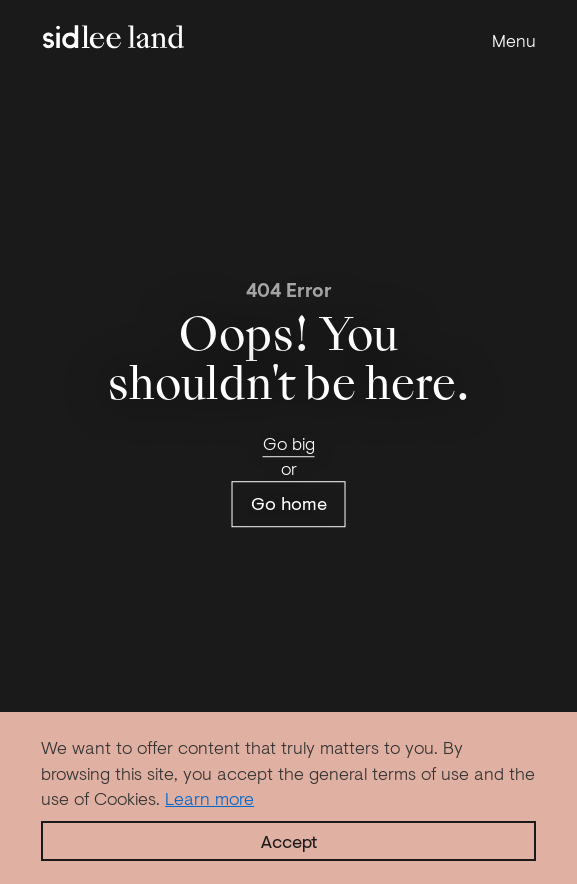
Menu (514, 40)
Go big (289, 443)
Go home (289, 504)
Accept (289, 841)
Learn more (209, 798)
